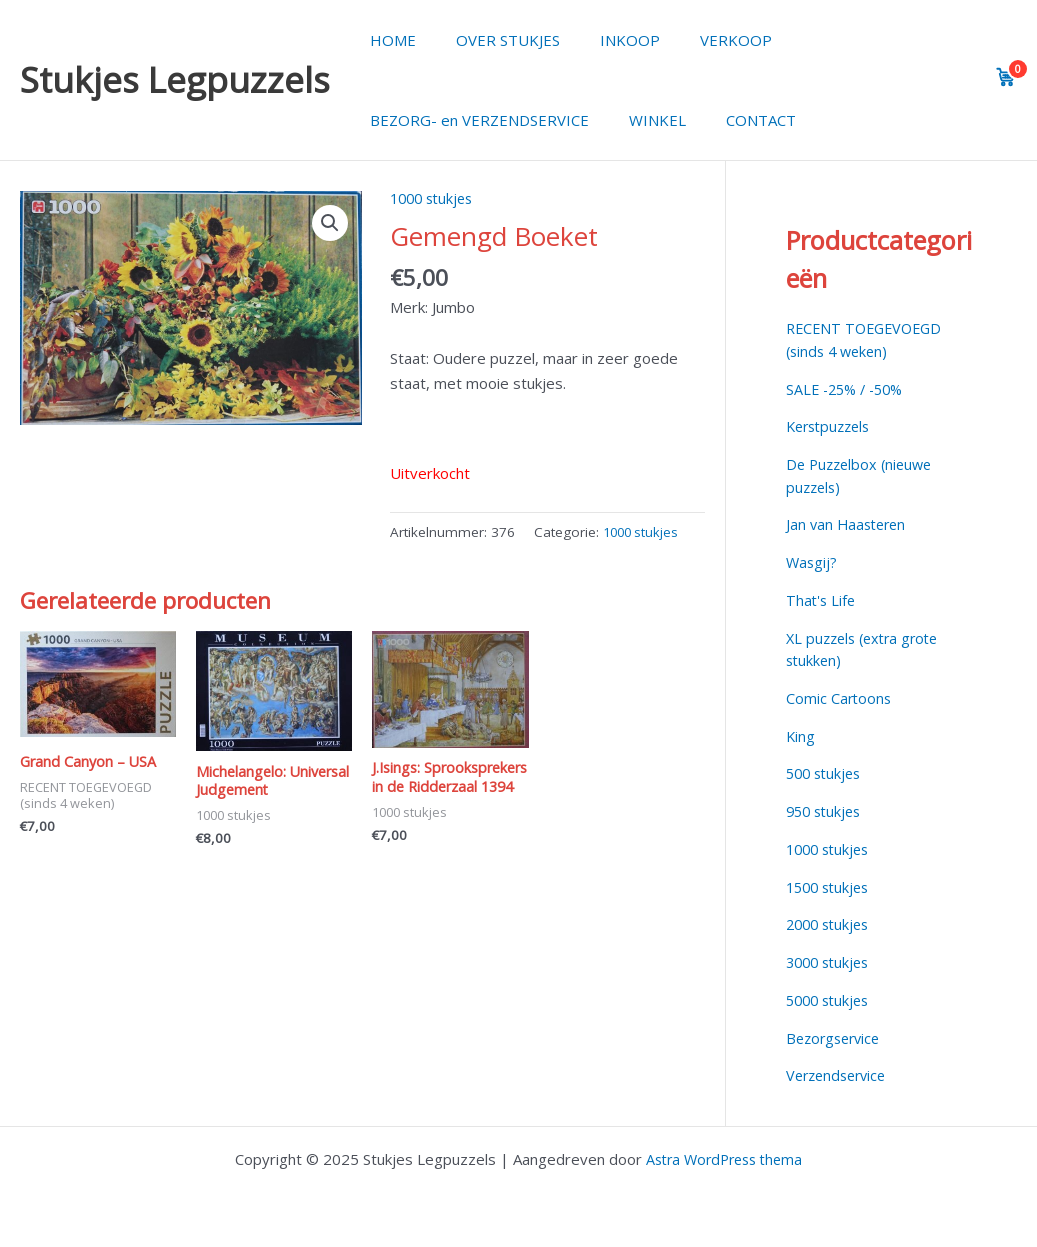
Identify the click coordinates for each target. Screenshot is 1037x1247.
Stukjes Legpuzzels (175, 79)
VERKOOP (701, 40)
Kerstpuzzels (832, 426)
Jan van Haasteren (849, 524)
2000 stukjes (831, 924)
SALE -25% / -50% (849, 389)
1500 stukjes (831, 887)
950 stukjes (826, 811)
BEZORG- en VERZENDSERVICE (474, 120)
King (801, 736)
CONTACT (736, 120)
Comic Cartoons (840, 698)
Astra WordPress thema (724, 1159)
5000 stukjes (831, 1000)
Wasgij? (812, 562)
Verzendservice (840, 1075)
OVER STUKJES (493, 40)
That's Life (822, 600)
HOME (388, 40)
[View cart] (1006, 77)
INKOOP (605, 40)
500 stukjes (826, 773)
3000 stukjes (831, 962)
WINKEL (642, 120)
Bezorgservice (836, 1038)
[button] (329, 224)
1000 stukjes (435, 198)
